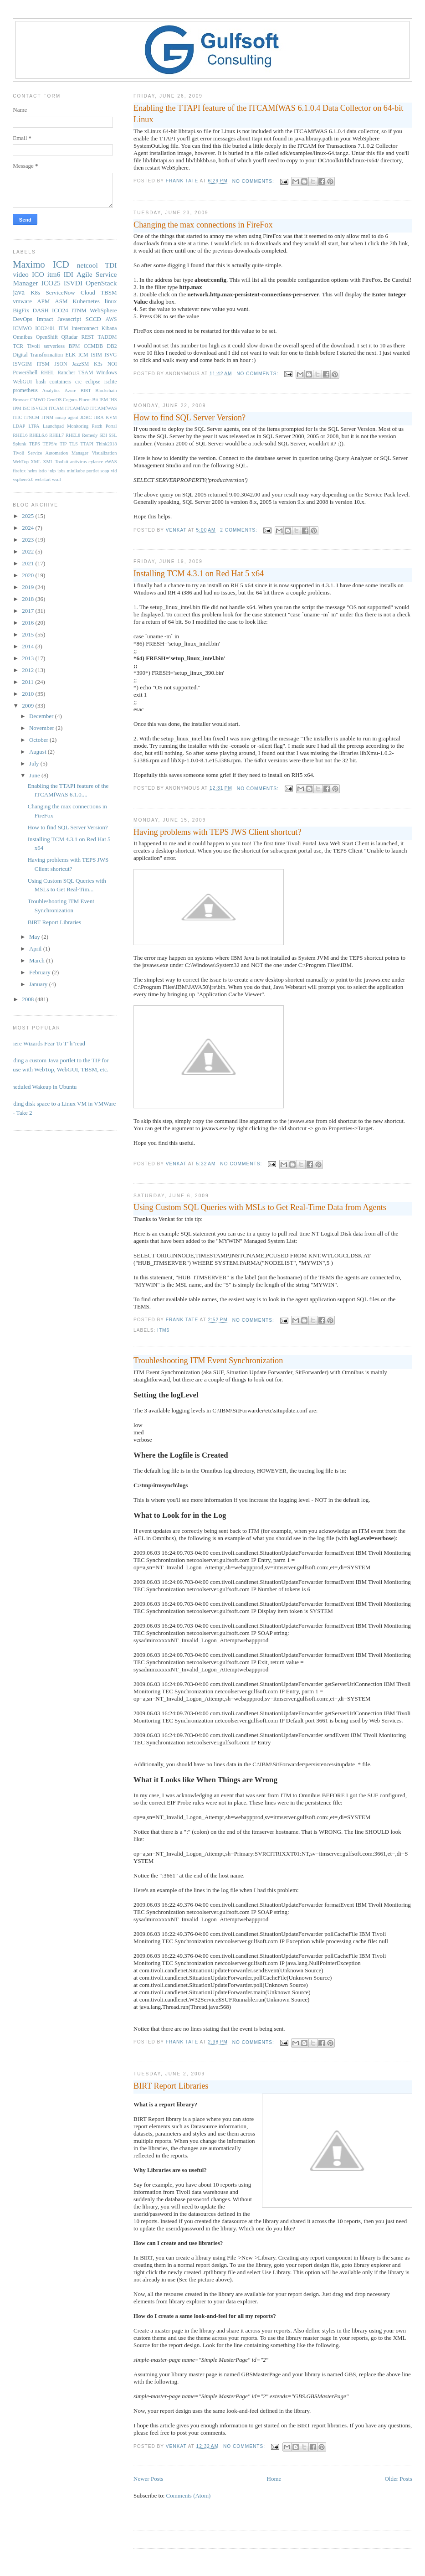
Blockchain (106, 390)
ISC (26, 408)
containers (61, 382)
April (36, 948)
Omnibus (22, 337)
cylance (95, 461)
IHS (113, 399)
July (35, 763)
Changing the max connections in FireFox (203, 224)
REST (87, 337)
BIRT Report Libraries (170, 2085)
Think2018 (106, 443)
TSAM (85, 373)
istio (43, 470)
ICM (83, 355)
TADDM (107, 337)
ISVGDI (39, 408)
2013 (28, 658)
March (37, 960)
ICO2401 (45, 328)
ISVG (110, 355)
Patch (97, 426)
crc (78, 382)
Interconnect (85, 328)
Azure (70, 390)
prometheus (25, 390)
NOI (112, 364)
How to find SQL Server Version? (189, 417)
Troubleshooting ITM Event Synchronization (208, 1360)
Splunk (19, 443)
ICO (38, 274)
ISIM (96, 355)
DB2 (112, 346)
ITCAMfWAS (103, 408)
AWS (111, 319)
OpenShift (47, 337)
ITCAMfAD (77, 408)
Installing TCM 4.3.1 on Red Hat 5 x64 (198, 573)
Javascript (69, 319)
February (40, 972)
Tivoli (33, 346)
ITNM (79, 310)
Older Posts (398, 2478)
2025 (28, 515)
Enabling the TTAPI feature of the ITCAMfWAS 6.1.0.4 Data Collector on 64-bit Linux (268, 113)
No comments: (254, 181)
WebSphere (103, 310)
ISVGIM (22, 364)
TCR (18, 346)
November (42, 727)
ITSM (43, 364)
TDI (111, 265)
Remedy (90, 435)
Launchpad (53, 426)
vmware (22, 301)
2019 (28, 587)
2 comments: (239, 530)
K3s (98, 364)
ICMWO (22, 328)
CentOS (53, 399)
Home (274, 2478)
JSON (60, 364)
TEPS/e (49, 443)
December (42, 716)
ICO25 (50, 283)
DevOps (22, 319)
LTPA (34, 426)
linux (111, 301)
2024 (28, 527)
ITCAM (56, 408)
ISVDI (73, 283)
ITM (63, 328)
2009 (28, 705)
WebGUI (22, 382)
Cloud (88, 292)
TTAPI (86, 443)
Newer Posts (148, 2478)
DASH (41, 310)
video (21, 274)
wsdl (56, 479)
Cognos (70, 399)
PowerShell (25, 373)
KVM (111, 417)
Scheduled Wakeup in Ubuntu (41, 1086)
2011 (28, 681)
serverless (54, 346)
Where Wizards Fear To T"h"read (45, 1043)
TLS (73, 443)
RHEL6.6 (38, 435)
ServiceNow (60, 292)
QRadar (69, 337)
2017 (28, 610)
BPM (74, 346)
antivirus (78, 461)
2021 (28, 563)
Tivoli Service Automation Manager (50, 452)
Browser (21, 399)
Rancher (66, 373)
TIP (63, 443)
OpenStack (101, 283)
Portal (111, 426)
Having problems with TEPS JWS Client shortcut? (217, 832)
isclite (110, 382)
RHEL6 (20, 435)
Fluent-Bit (88, 399)
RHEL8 (73, 435)
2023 (28, 539)
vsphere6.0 (23, 479)
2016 (28, 622)
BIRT (86, 390)
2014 (28, 646)
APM (43, 301)
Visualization (104, 452)
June (35, 775)
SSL (113, 435)
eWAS (111, 461)
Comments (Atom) (188, 2495)
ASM (61, 301)
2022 (28, 551)
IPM (17, 408)
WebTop (21, 461)
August (38, 751)
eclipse (93, 382)
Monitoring (77, 426)
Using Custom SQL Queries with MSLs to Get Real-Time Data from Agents (259, 1207)
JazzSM (80, 364)
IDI (68, 274)
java (19, 292)
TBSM (109, 292)
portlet (93, 470)
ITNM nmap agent (59, 417)
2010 (28, 693)
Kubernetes (86, 301)
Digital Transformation (38, 355)
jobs (61, 470)
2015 (28, 634)
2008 (28, 999)
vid (114, 470)
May (35, 936)
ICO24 (60, 310)
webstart (43, 479)
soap (104, 470)
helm (32, 470)
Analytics (51, 390)
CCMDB (93, 346)
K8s (35, 292)
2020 (28, 575)
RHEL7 (56, 435)
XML (36, 461)
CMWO (37, 399)
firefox (19, 470)
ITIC (17, 417)
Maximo (29, 264)
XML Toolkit (55, 461)
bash (41, 382)
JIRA (99, 417)
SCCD (93, 319)
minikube (76, 470)
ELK (71, 355)
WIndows (106, 373)
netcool (87, 265)
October (39, 739)
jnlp (52, 470)
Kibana (109, 328)
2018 (28, 598)
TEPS (34, 443)
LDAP (19, 426)
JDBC (86, 417)
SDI (103, 435)
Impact (45, 319)
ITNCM (31, 417)
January (39, 984)
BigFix (21, 310)
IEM (103, 399)
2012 (28, 670)
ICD (61, 264)
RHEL (48, 373)
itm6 (163, 1330)
